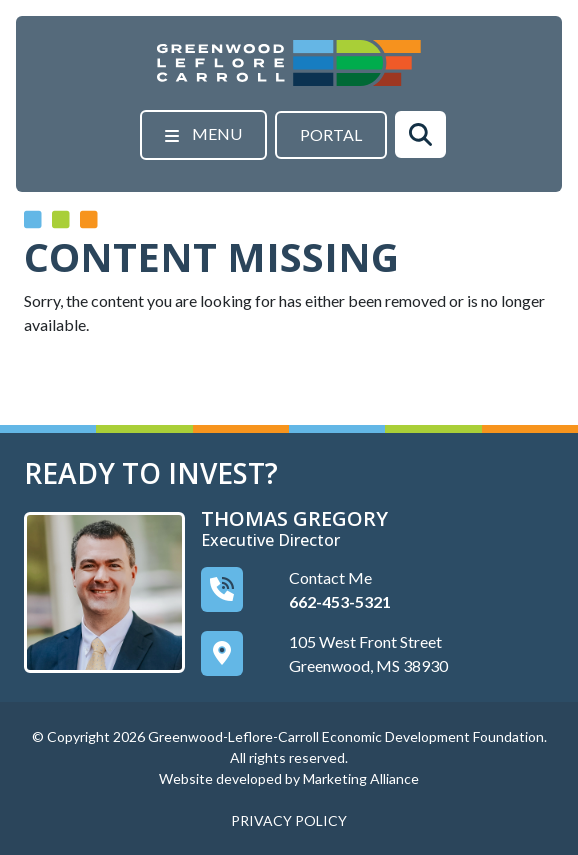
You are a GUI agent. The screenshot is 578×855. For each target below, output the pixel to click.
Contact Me (330, 577)
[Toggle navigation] (203, 135)
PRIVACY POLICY (289, 820)
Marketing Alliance (361, 778)
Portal (331, 134)
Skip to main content (0, 17)
